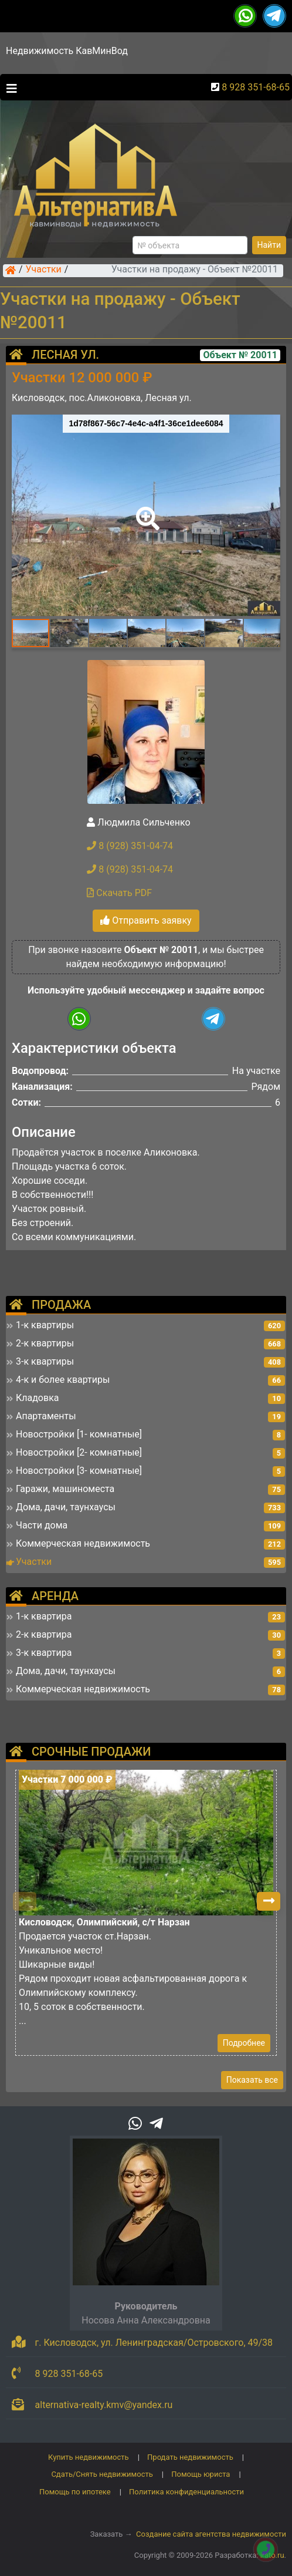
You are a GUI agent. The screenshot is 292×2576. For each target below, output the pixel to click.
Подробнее (244, 2043)
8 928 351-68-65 (256, 87)
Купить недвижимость (88, 2457)
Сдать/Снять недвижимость (101, 2474)
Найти (269, 245)
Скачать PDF (119, 892)
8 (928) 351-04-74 (130, 845)
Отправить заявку (145, 920)
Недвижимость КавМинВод (67, 50)
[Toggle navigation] (9, 87)
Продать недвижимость (190, 2457)
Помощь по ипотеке (75, 2491)
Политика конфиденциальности (186, 2491)
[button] (145, 510)
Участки (44, 270)
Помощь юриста (200, 2474)
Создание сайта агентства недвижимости (211, 2534)
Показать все (252, 2080)
